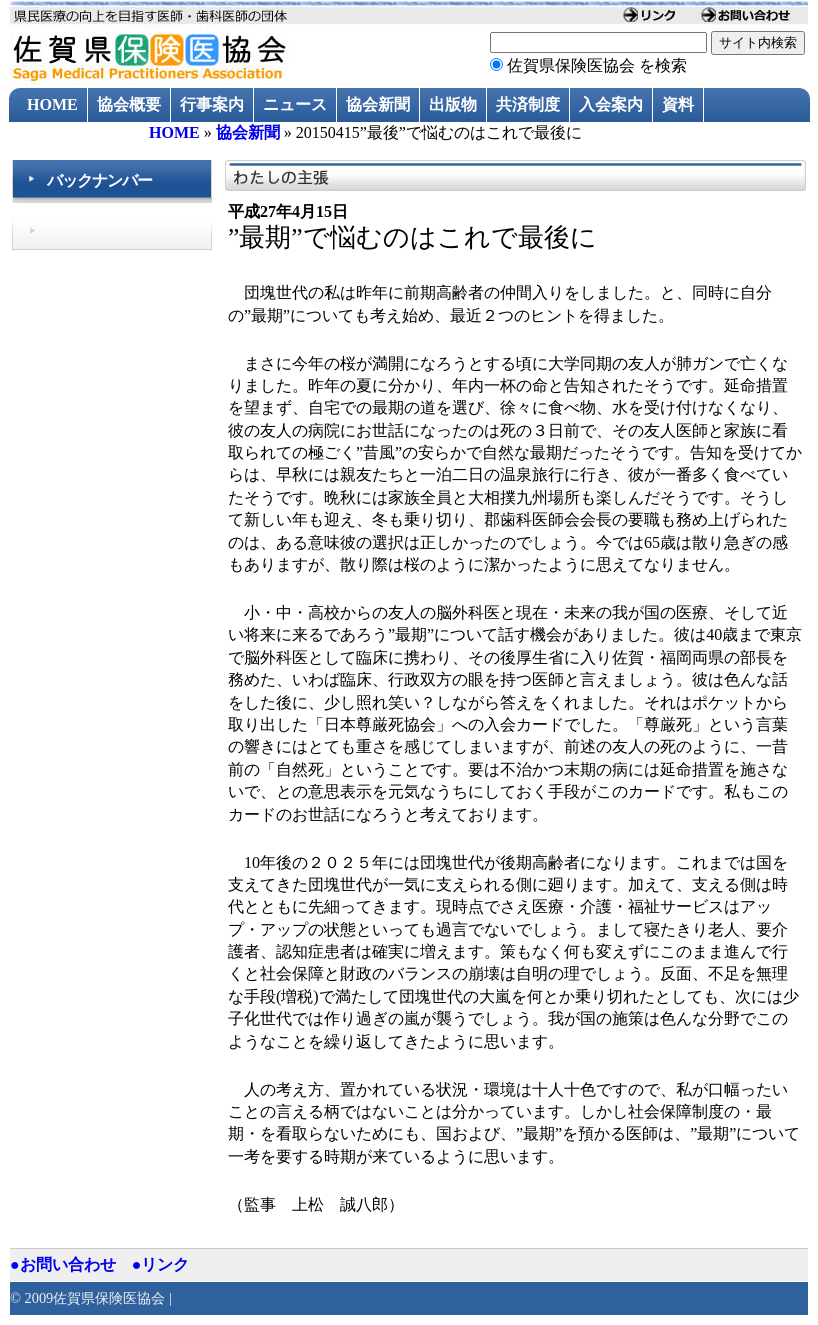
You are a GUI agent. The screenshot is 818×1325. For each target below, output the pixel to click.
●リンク (161, 1264)
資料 (678, 104)
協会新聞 (378, 104)
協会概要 (129, 104)
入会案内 (611, 104)
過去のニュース (83, 139)
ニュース (295, 104)
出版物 (453, 104)
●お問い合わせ (63, 1264)
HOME (52, 104)
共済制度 (528, 104)
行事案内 (212, 104)
